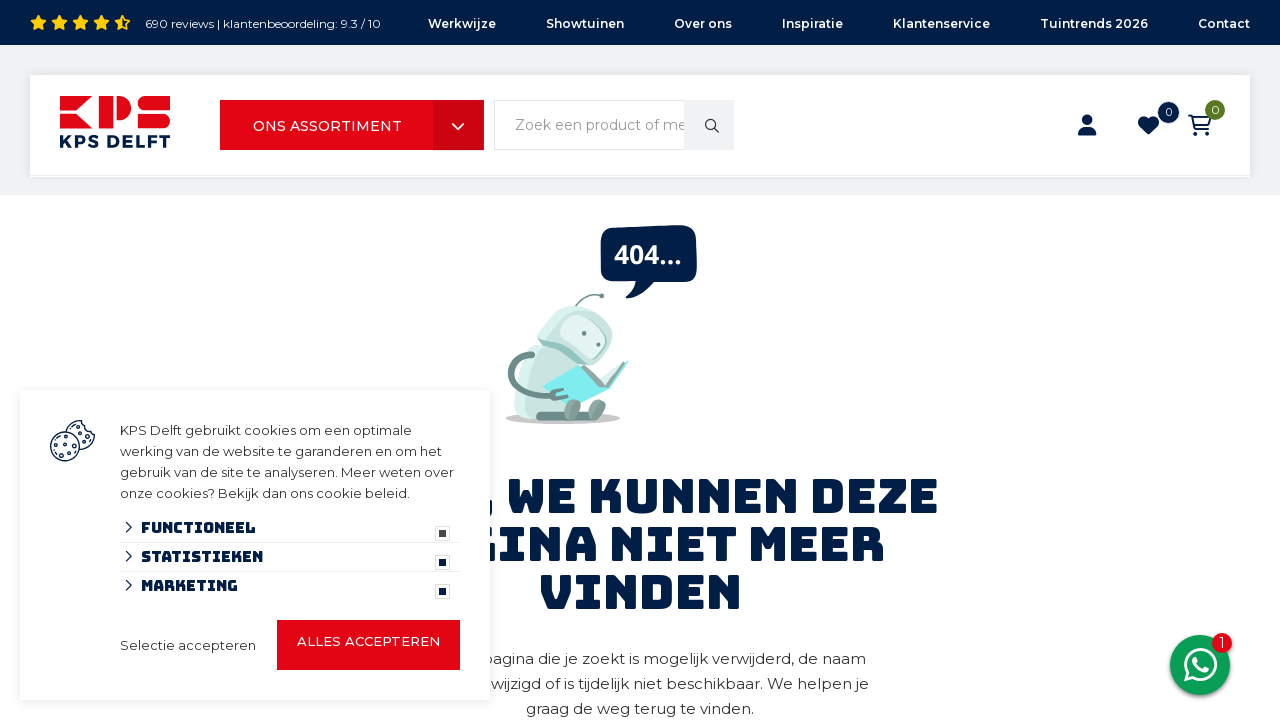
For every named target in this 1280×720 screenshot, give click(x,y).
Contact (1224, 23)
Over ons (703, 23)
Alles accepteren (368, 641)
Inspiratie (812, 23)
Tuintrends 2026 (1094, 23)
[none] (709, 125)
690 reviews (179, 23)
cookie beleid (361, 493)
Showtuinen (585, 23)
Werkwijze (462, 23)
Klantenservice (941, 23)
